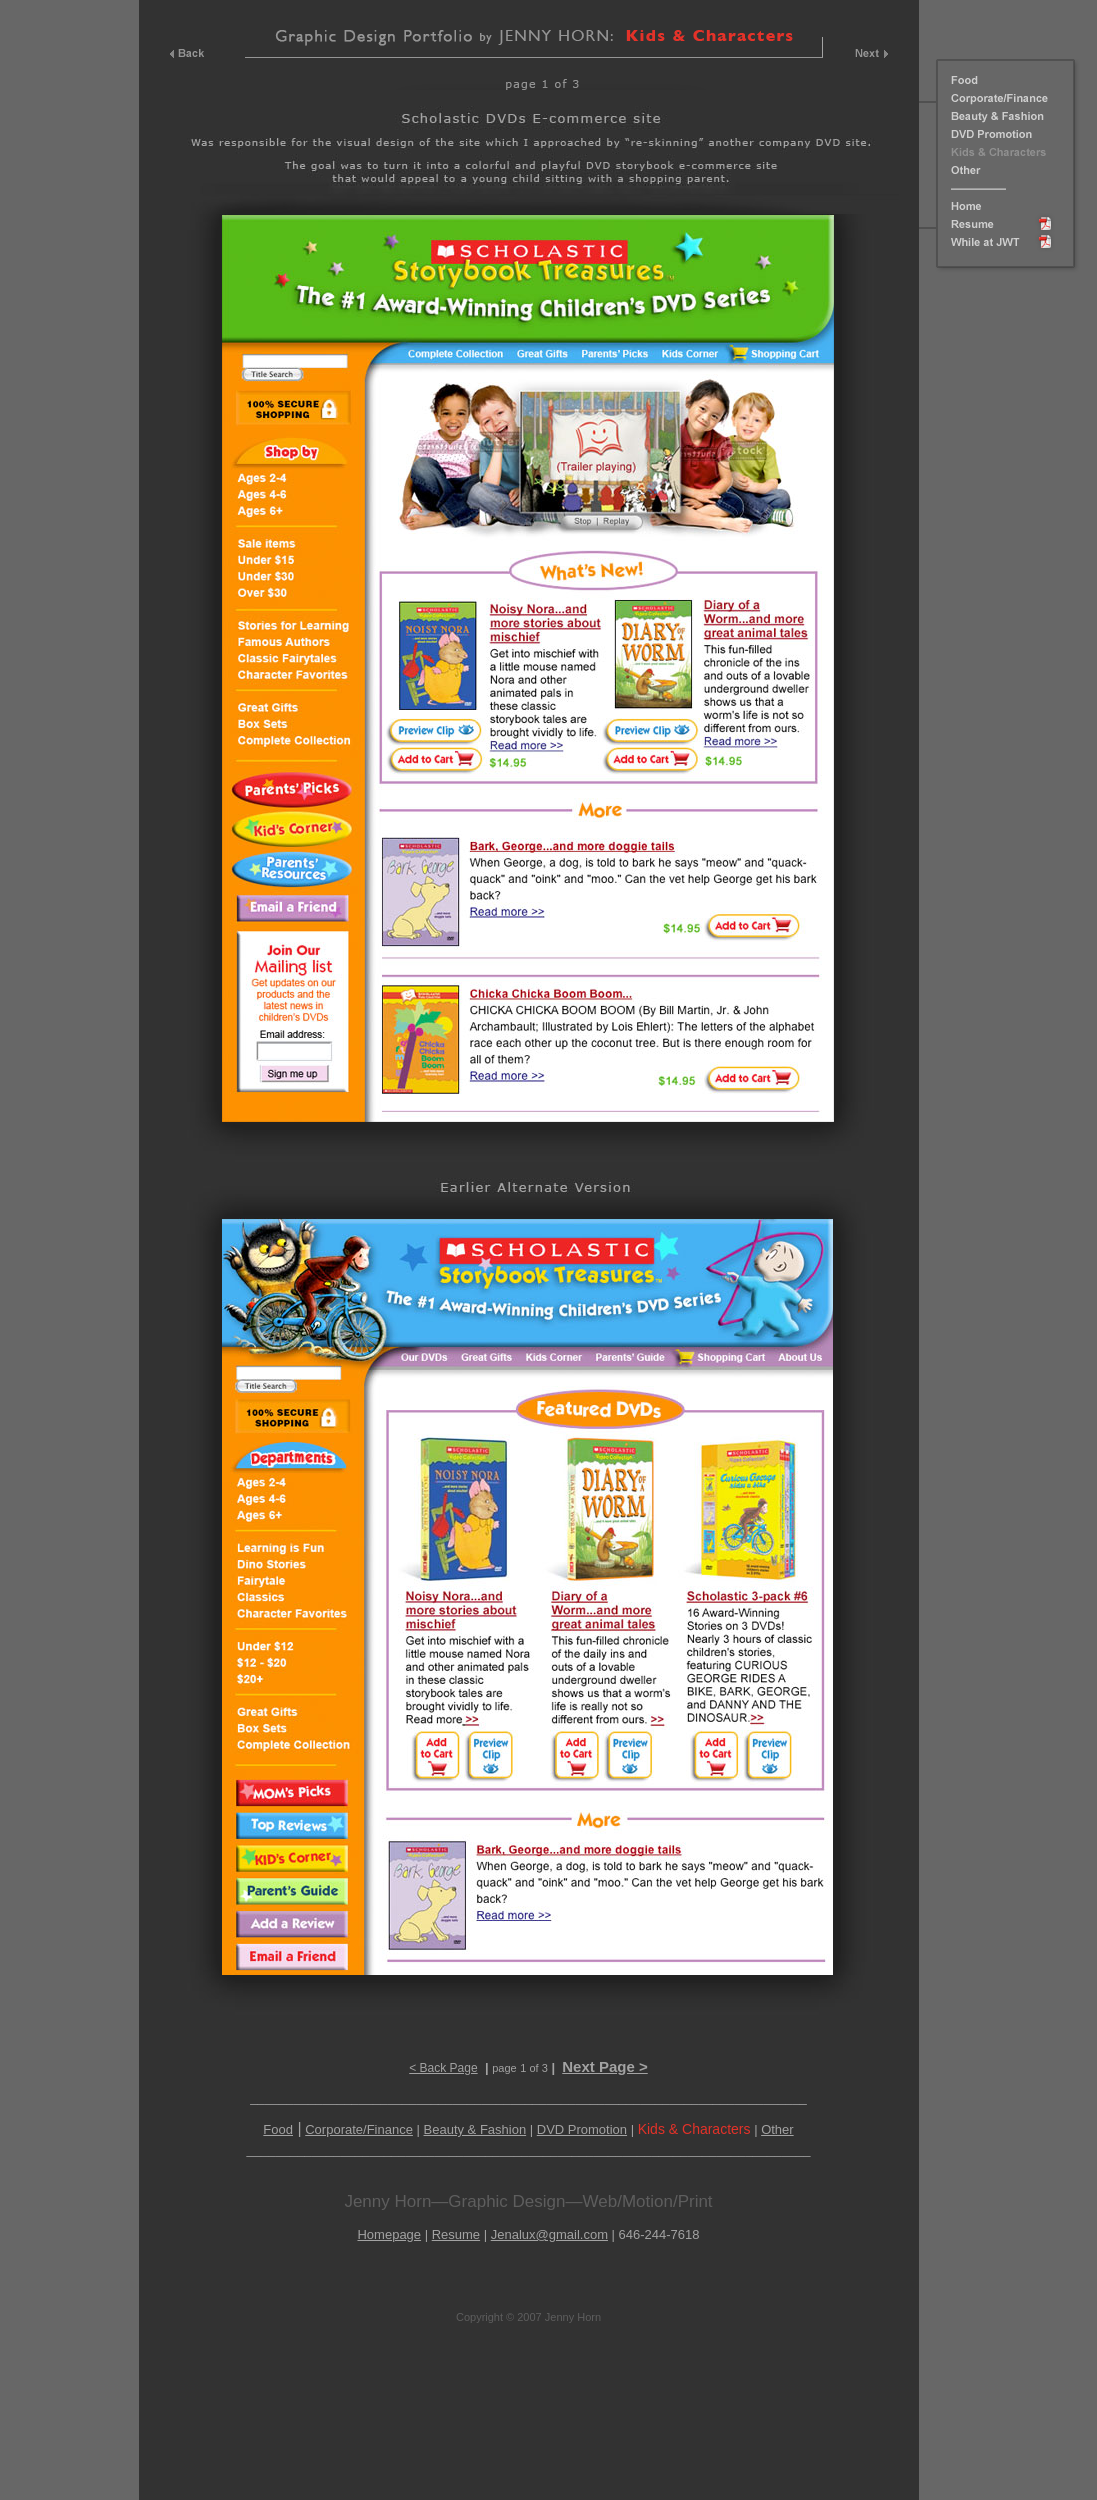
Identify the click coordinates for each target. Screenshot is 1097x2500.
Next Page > (604, 2066)
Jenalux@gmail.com (549, 2234)
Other (777, 2129)
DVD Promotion (582, 2129)
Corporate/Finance (359, 2129)
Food (278, 2129)
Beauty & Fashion (475, 2129)
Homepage (389, 2234)
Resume (456, 2234)
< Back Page (443, 2068)
